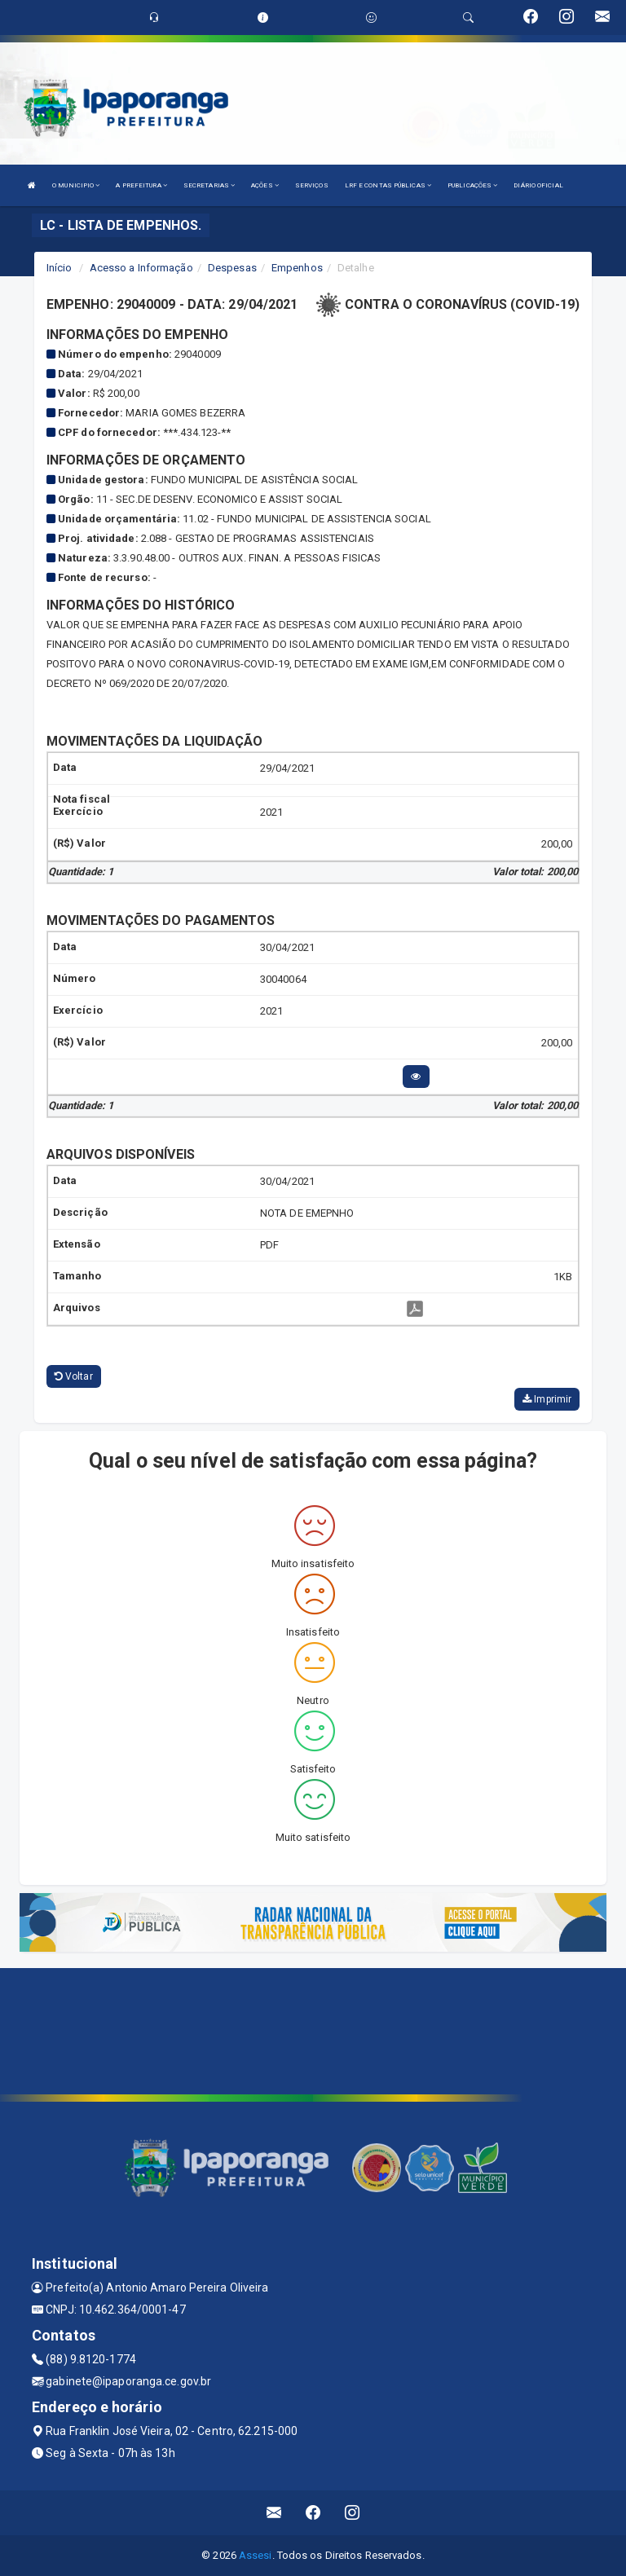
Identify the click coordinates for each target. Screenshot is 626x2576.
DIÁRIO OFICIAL (538, 185)
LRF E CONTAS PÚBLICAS (388, 185)
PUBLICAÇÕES (472, 185)
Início (59, 268)
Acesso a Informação (141, 268)
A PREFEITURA (141, 185)
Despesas (232, 268)
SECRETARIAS (209, 185)
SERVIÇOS (311, 185)
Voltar (74, 1376)
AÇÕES (265, 185)
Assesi (255, 2555)
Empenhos (297, 268)
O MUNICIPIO (75, 185)
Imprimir (546, 1399)
